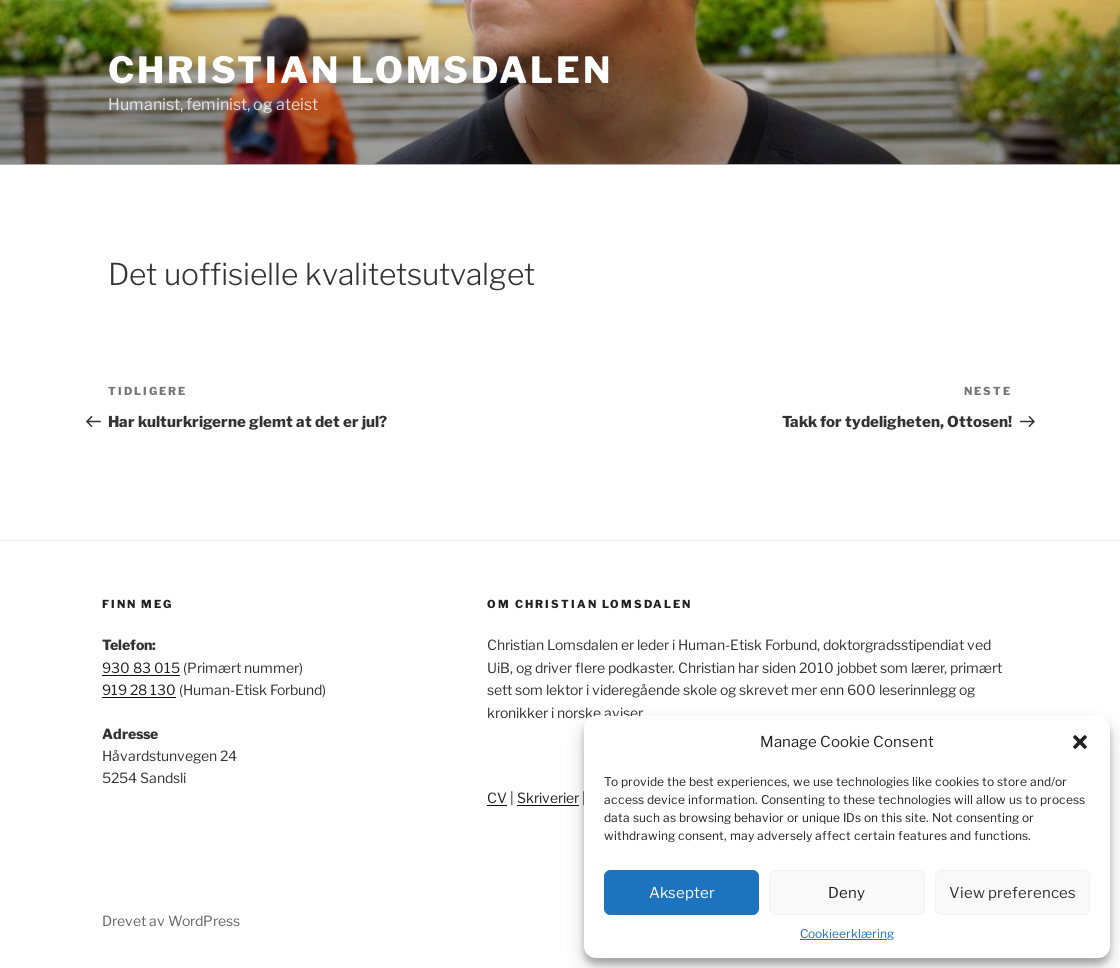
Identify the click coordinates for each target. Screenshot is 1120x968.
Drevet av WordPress (171, 920)
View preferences (1012, 893)
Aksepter (682, 893)
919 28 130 (139, 689)
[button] (1080, 742)
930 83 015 (141, 667)
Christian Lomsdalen (360, 70)
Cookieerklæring (847, 933)
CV (497, 797)
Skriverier (548, 797)
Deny (846, 893)
